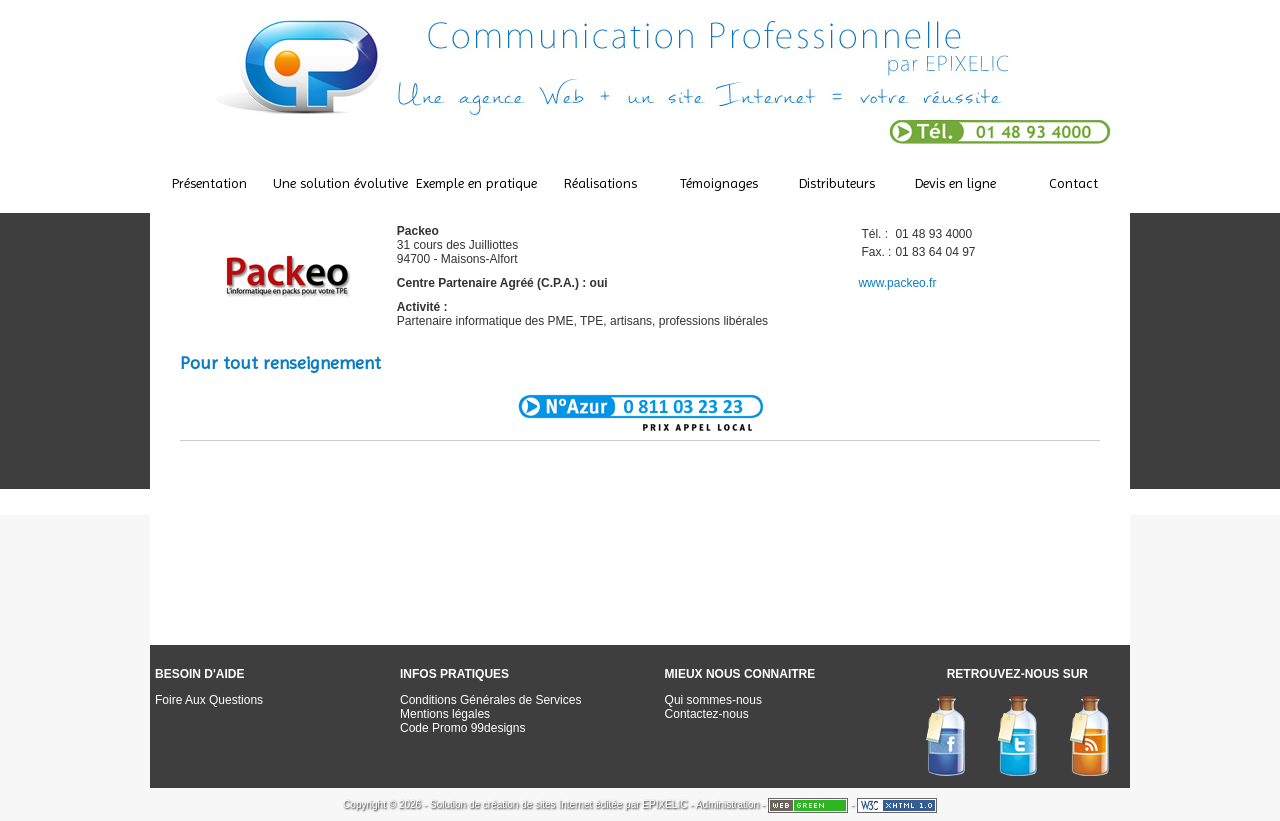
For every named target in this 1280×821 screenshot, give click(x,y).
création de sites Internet (538, 804)
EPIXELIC (664, 804)
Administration (727, 804)
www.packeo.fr (897, 283)
